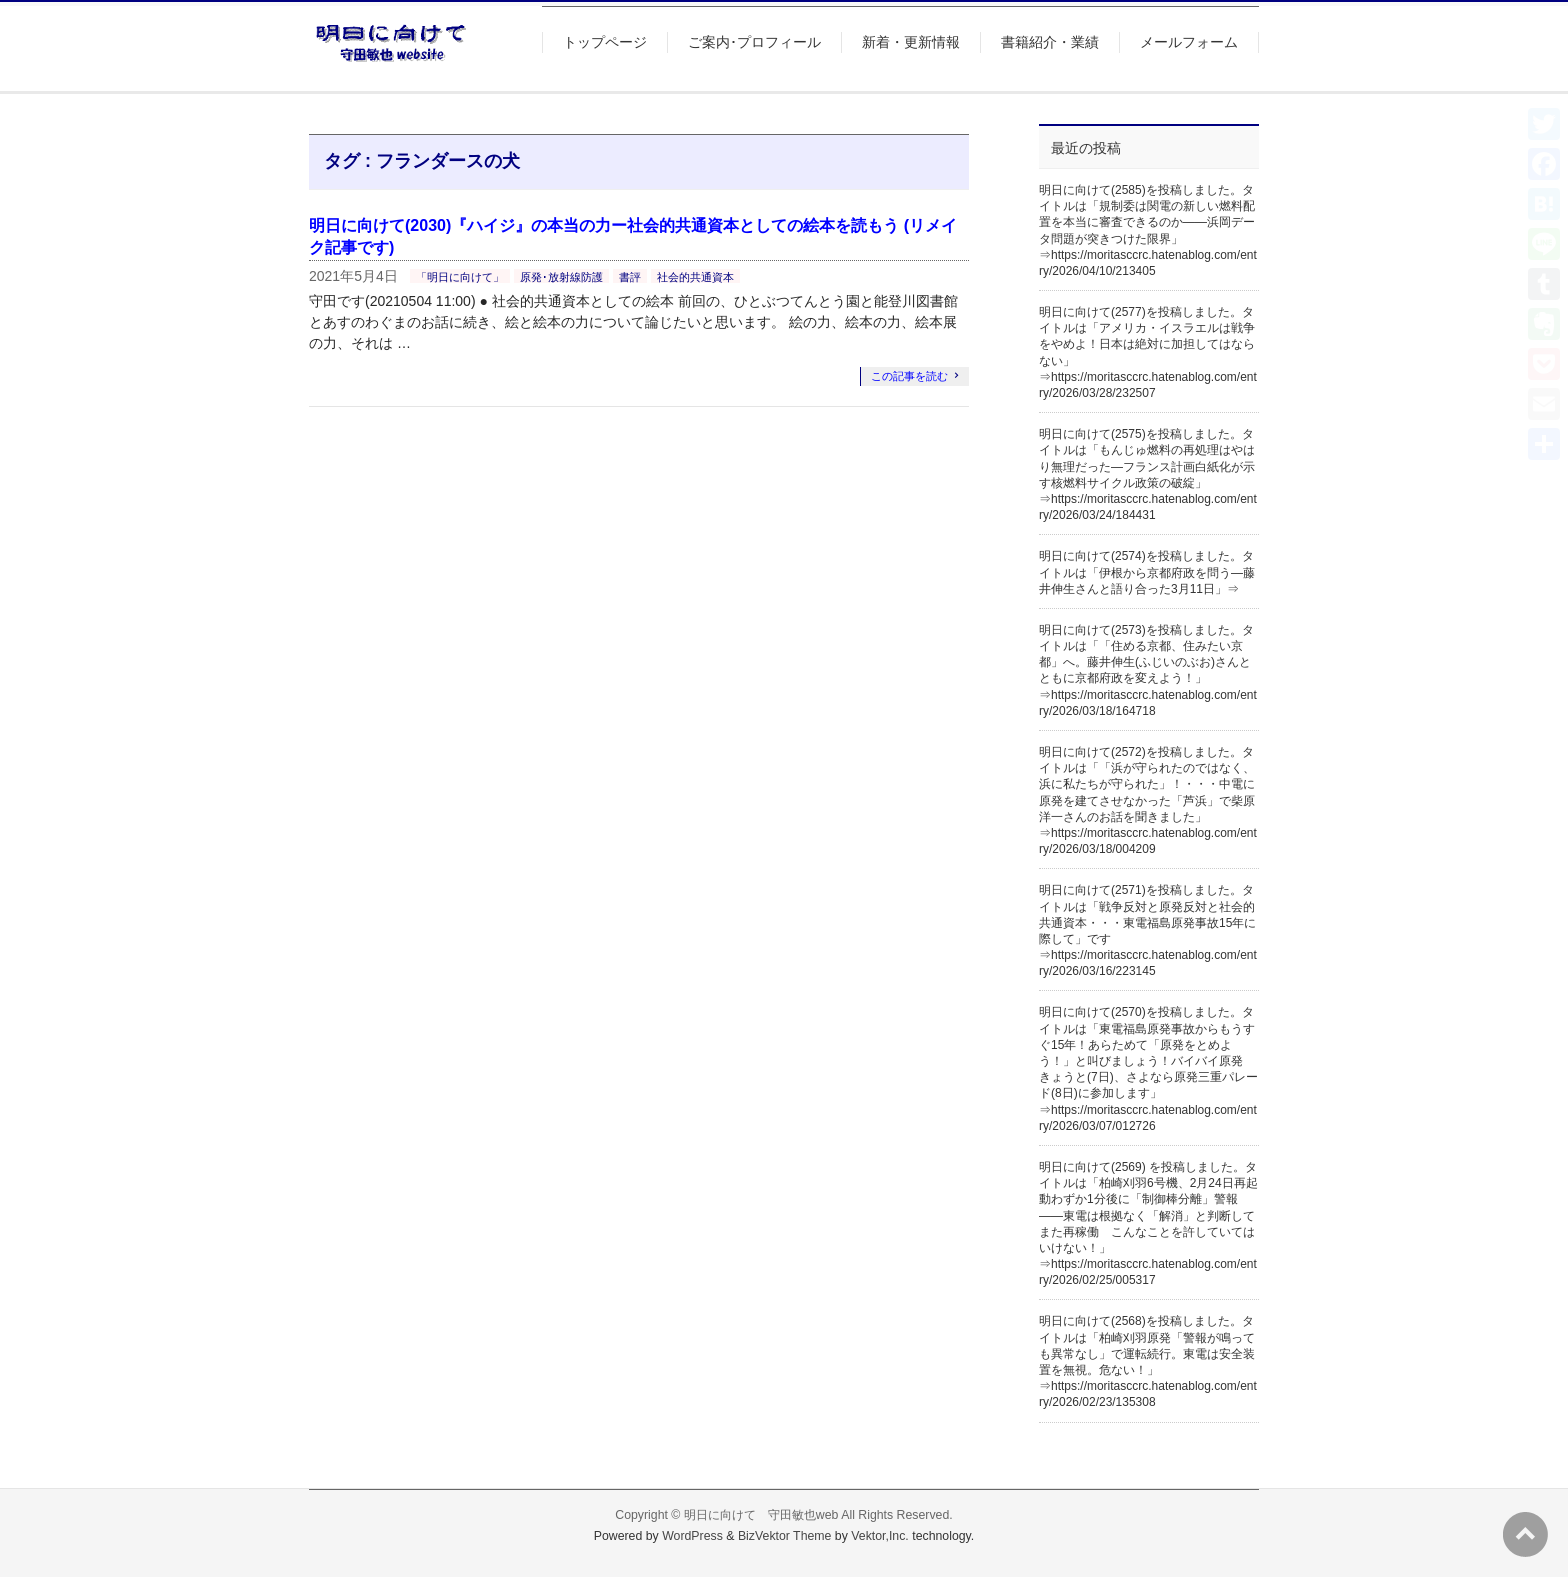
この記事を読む (909, 376)
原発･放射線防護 (561, 277)
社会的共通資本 (695, 277)
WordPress (692, 1536)
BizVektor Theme (785, 1536)
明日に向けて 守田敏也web (761, 1515)
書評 (630, 277)
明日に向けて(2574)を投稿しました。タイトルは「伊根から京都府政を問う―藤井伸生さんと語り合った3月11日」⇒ (1147, 572)
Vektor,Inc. (880, 1536)
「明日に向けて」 (460, 277)
